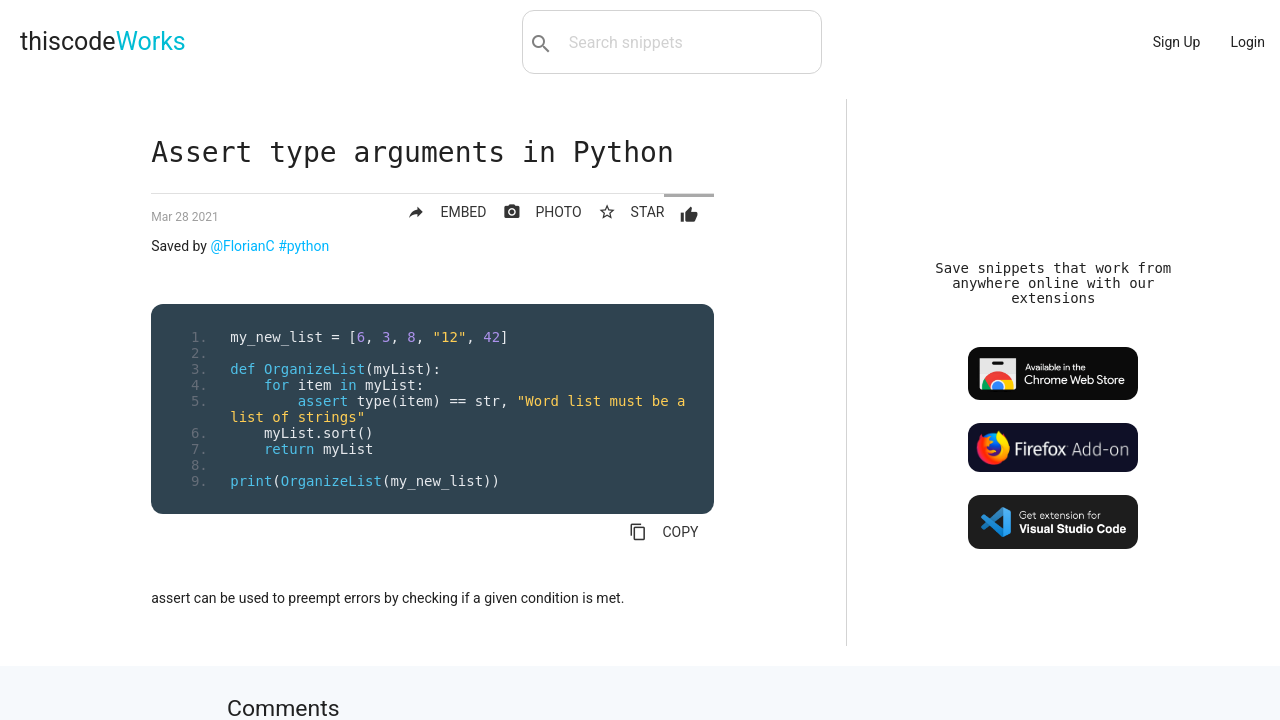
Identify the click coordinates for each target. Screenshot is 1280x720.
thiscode (103, 41)
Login (1247, 42)
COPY (663, 532)
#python (303, 246)
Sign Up (1177, 42)
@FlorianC (242, 246)
